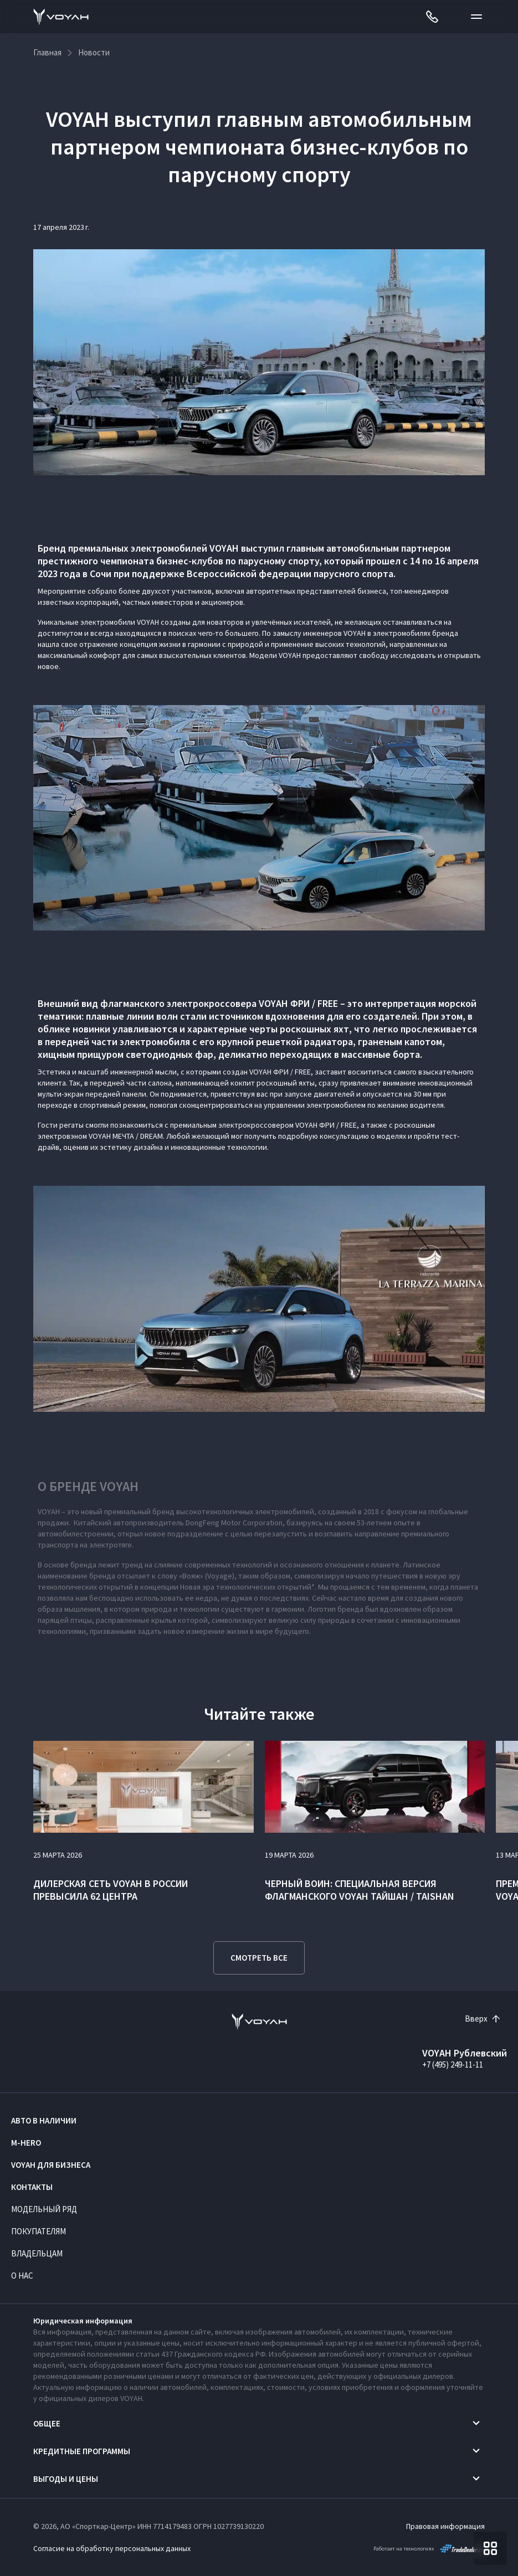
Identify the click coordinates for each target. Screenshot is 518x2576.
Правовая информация (445, 2526)
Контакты (32, 2187)
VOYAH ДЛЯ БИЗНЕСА (50, 2164)
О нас (22, 2275)
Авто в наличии (43, 2120)
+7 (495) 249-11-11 (452, 2064)
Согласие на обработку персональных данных (112, 2548)
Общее (46, 2423)
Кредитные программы (81, 2451)
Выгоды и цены (65, 2479)
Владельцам (37, 2253)
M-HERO (26, 2142)
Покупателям (38, 2231)
